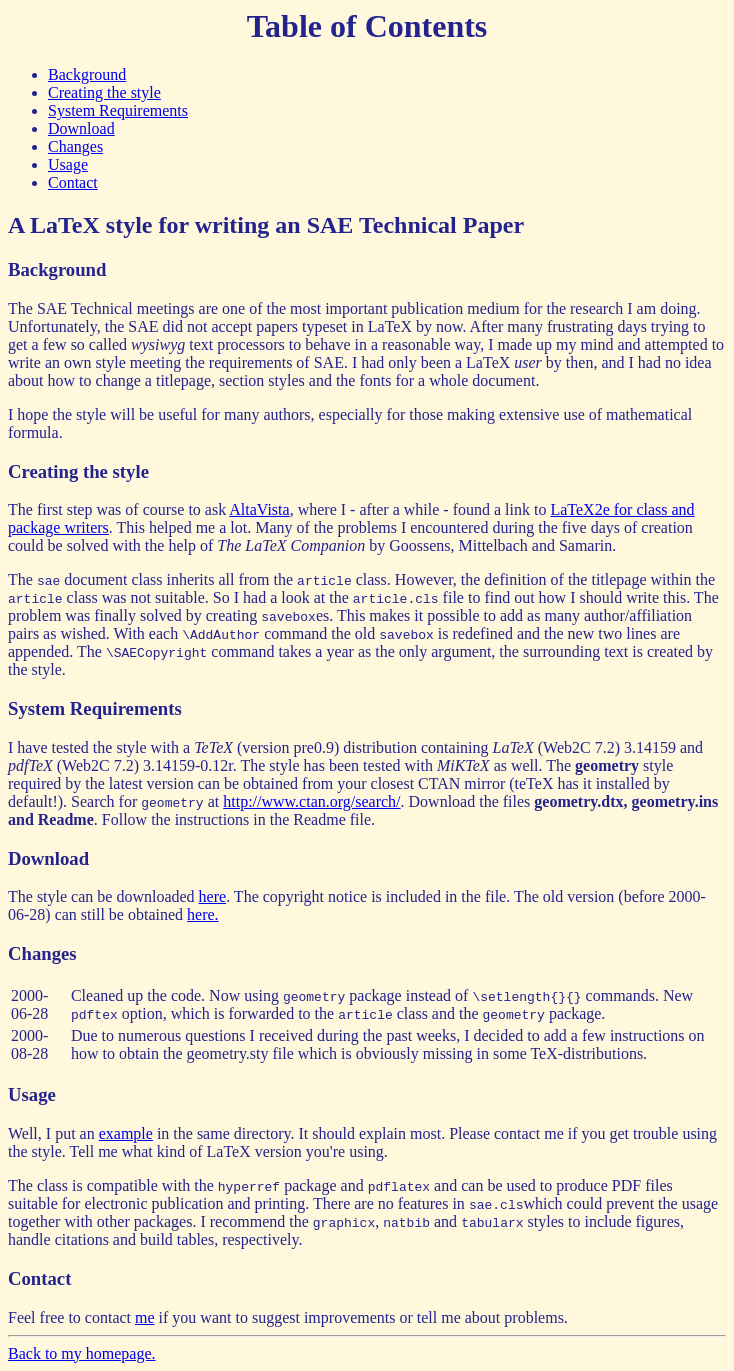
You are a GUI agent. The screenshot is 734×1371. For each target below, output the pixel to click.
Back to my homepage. (82, 1353)
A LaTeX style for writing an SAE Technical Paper (266, 225)
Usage (68, 164)
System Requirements (118, 110)
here (213, 896)
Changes (75, 146)
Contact (73, 182)
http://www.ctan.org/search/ (311, 801)
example (126, 1133)
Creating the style (104, 92)
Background (87, 74)
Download (81, 128)
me (145, 1317)
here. (203, 914)
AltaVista (259, 509)
